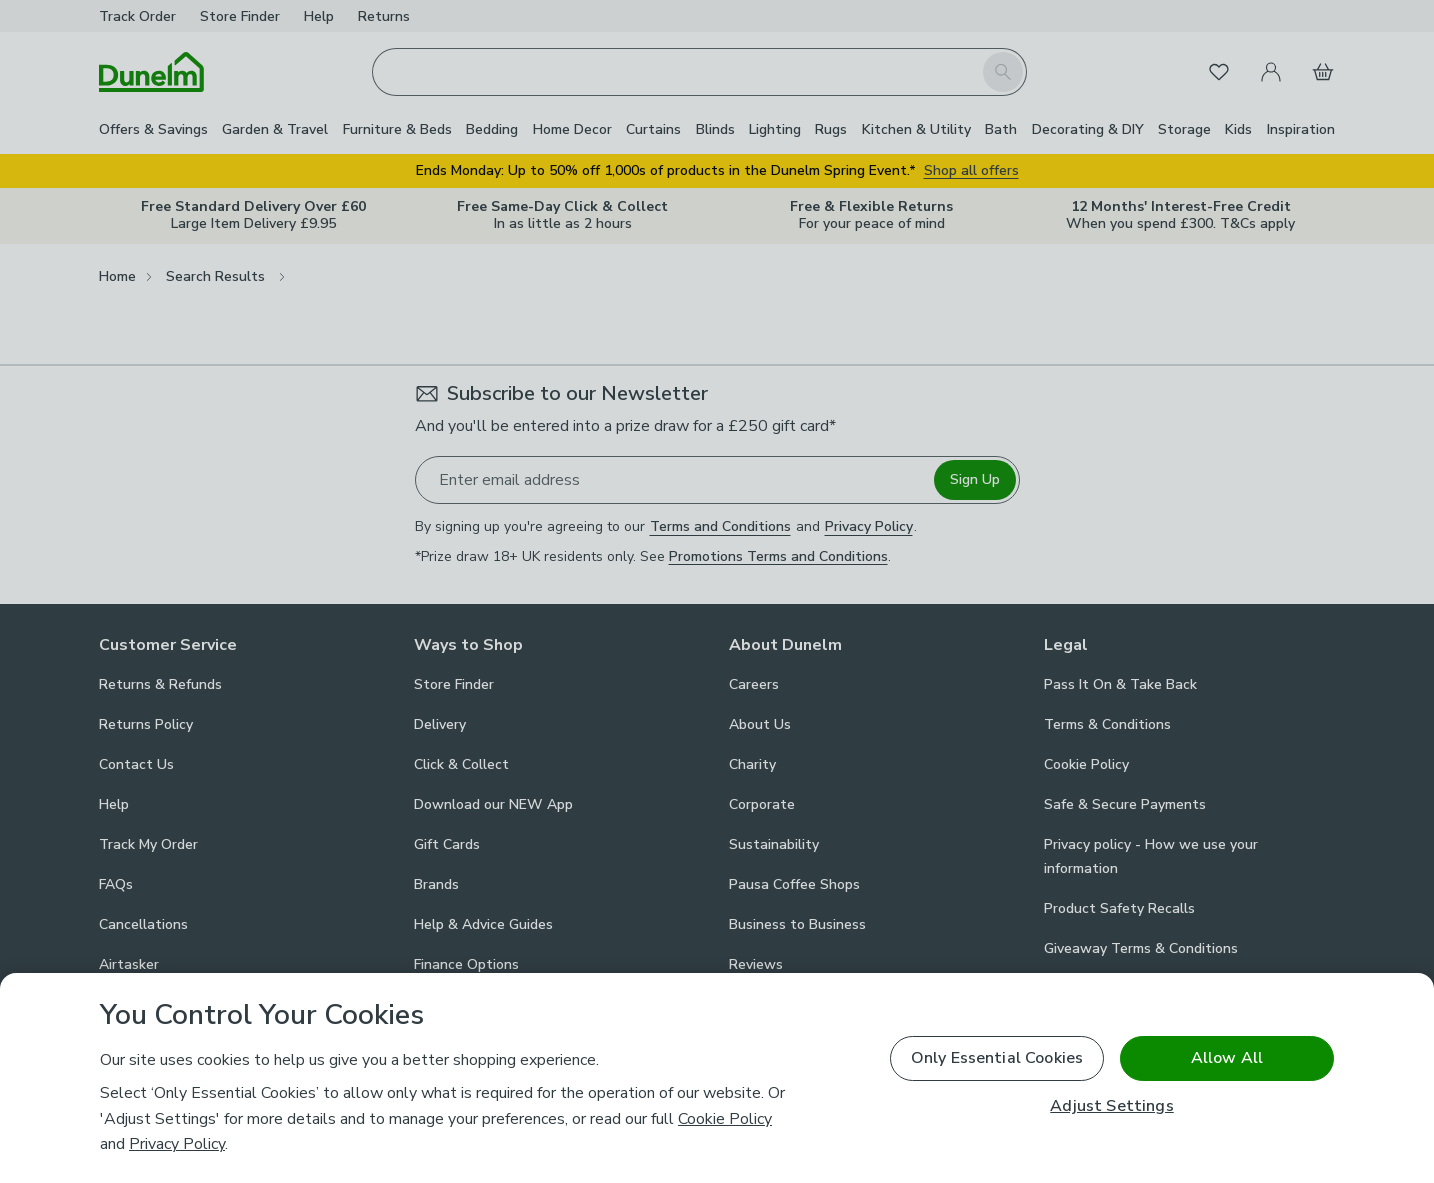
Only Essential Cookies (997, 1058)
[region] (717, 1078)
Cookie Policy (725, 1119)
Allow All (1227, 1058)
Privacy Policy (177, 1144)
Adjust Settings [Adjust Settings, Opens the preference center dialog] (1111, 1106)
